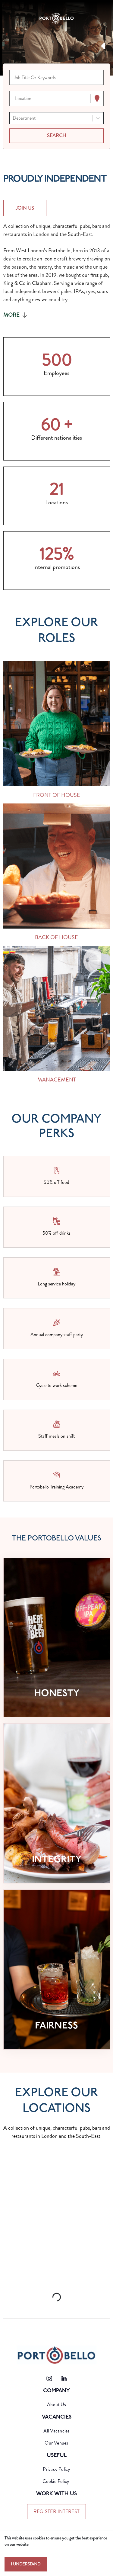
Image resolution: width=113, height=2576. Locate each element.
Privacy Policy (56, 2469)
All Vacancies (56, 2430)
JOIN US (25, 208)
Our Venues (56, 2442)
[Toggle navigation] (10, 18)
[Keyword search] (56, 77)
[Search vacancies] (56, 135)
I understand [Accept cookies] (25, 2564)
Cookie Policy (56, 2481)
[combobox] (15, 98)
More (15, 315)
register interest (56, 2511)
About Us (56, 2404)
